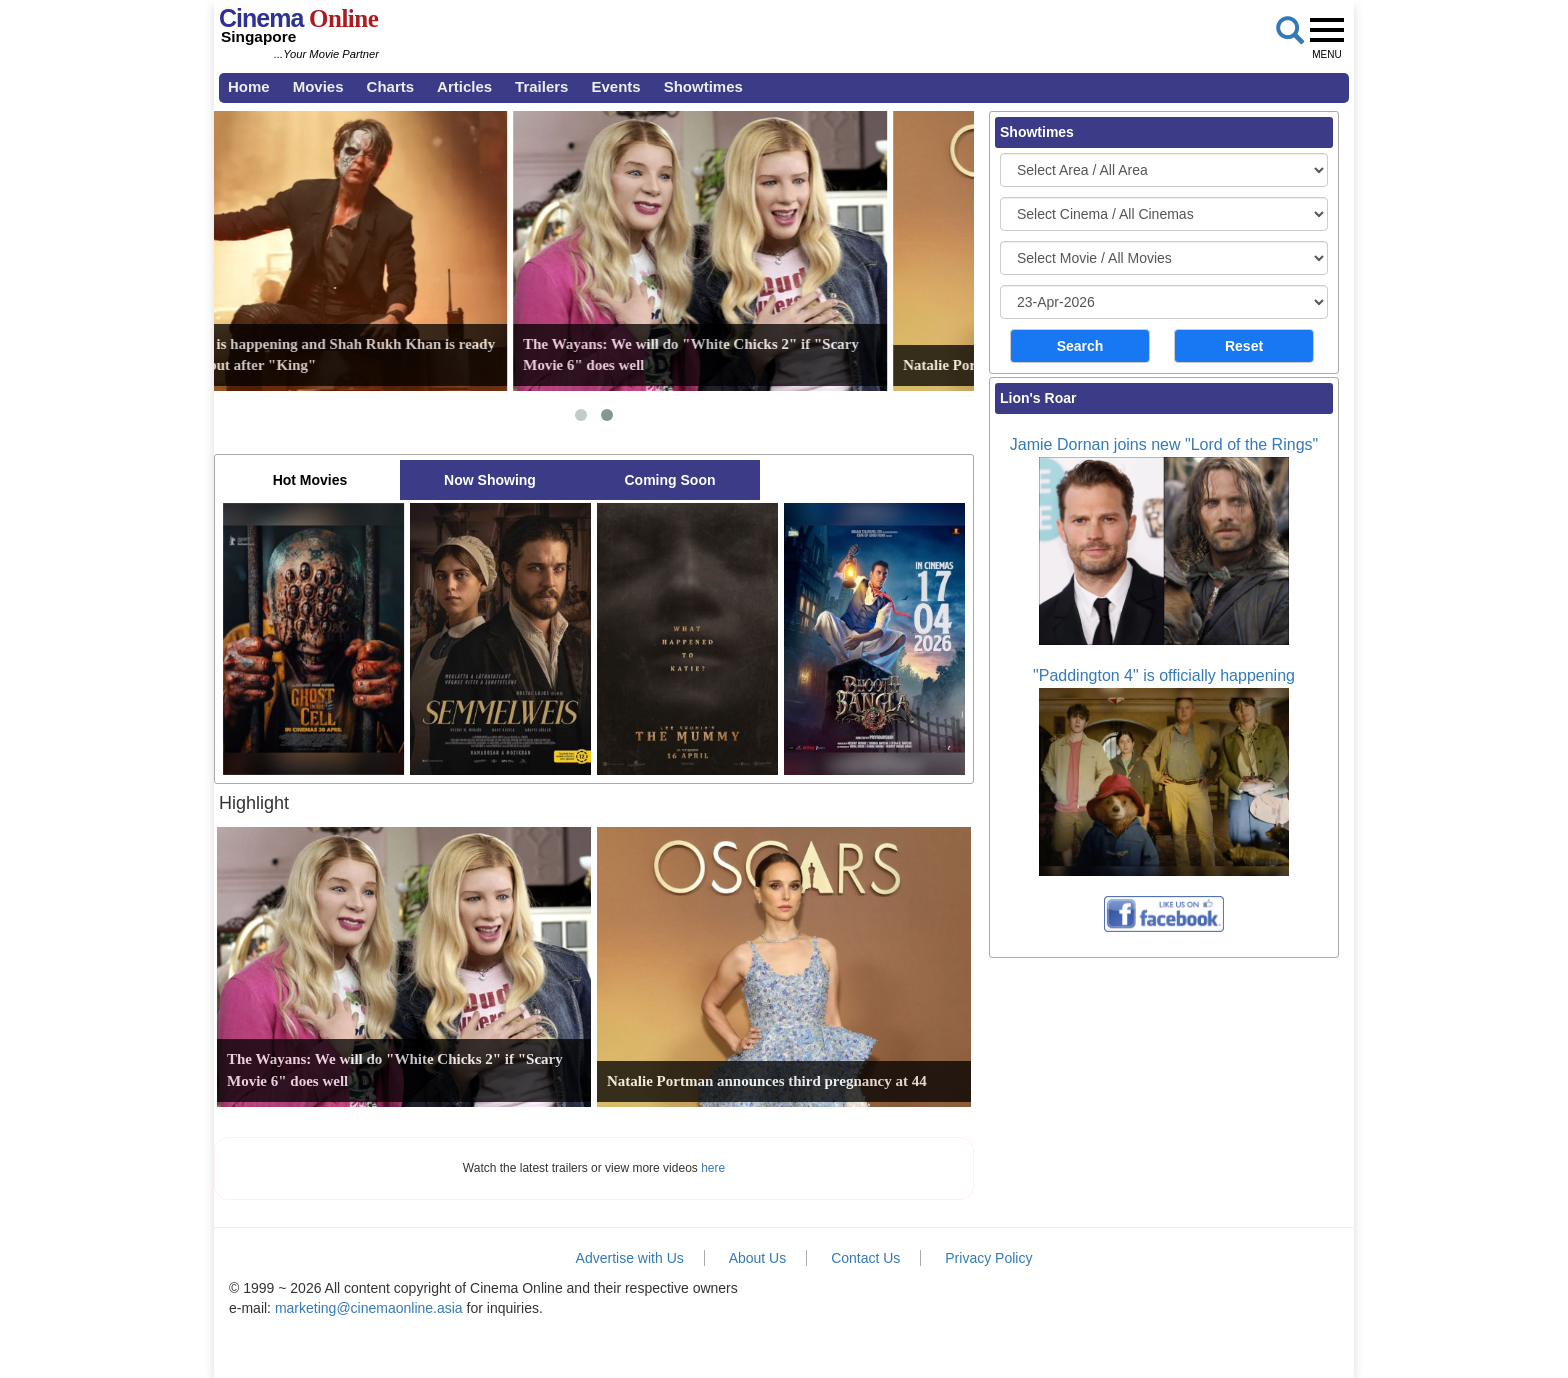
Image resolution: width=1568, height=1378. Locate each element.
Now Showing (490, 480)
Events (615, 86)
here (713, 1168)
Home (249, 86)
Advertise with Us (630, 1258)
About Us (758, 1258)
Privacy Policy (988, 1258)
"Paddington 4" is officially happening (1164, 675)
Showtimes (703, 86)
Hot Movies (310, 480)
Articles (464, 86)
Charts (391, 86)
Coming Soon (670, 480)
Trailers (541, 86)
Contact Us (865, 1258)
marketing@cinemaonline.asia (369, 1308)
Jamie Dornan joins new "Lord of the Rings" (1164, 444)
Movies (318, 86)
